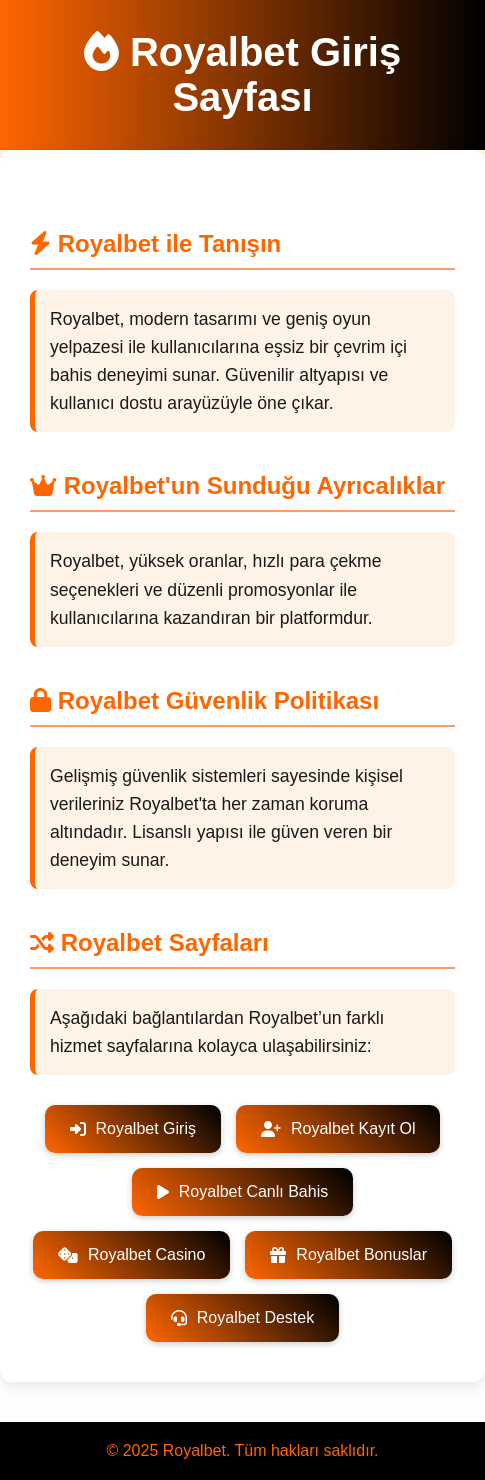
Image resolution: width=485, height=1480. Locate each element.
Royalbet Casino (131, 1254)
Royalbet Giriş (133, 1128)
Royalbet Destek (242, 1317)
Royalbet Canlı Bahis (242, 1191)
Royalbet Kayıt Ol (338, 1128)
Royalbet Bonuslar (348, 1254)
